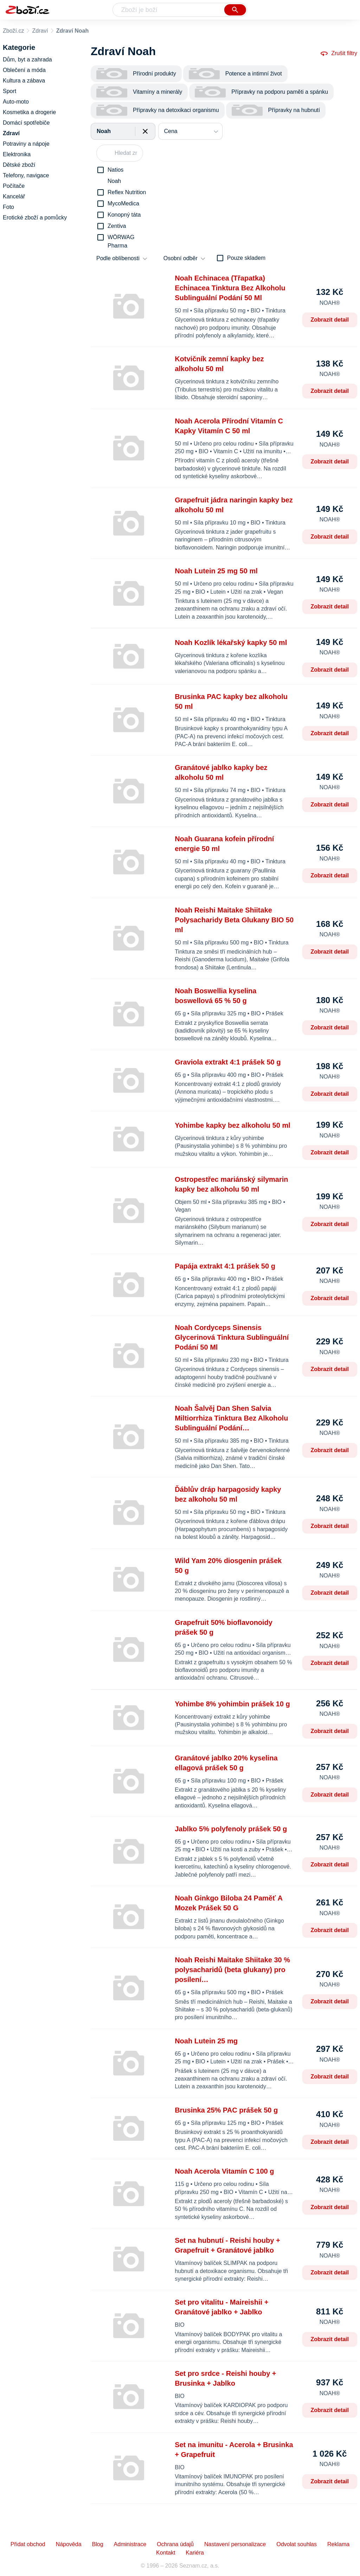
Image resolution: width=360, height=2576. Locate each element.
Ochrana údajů (175, 2544)
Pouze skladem (246, 258)
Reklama (338, 2544)
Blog (97, 2544)
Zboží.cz (13, 31)
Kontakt (165, 2553)
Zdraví (40, 31)
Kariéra (195, 2553)
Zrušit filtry (338, 53)
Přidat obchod (28, 2544)
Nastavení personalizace (235, 2544)
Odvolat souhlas (296, 2544)
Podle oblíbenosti (118, 258)
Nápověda (69, 2544)
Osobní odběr (180, 258)
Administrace (130, 2544)
